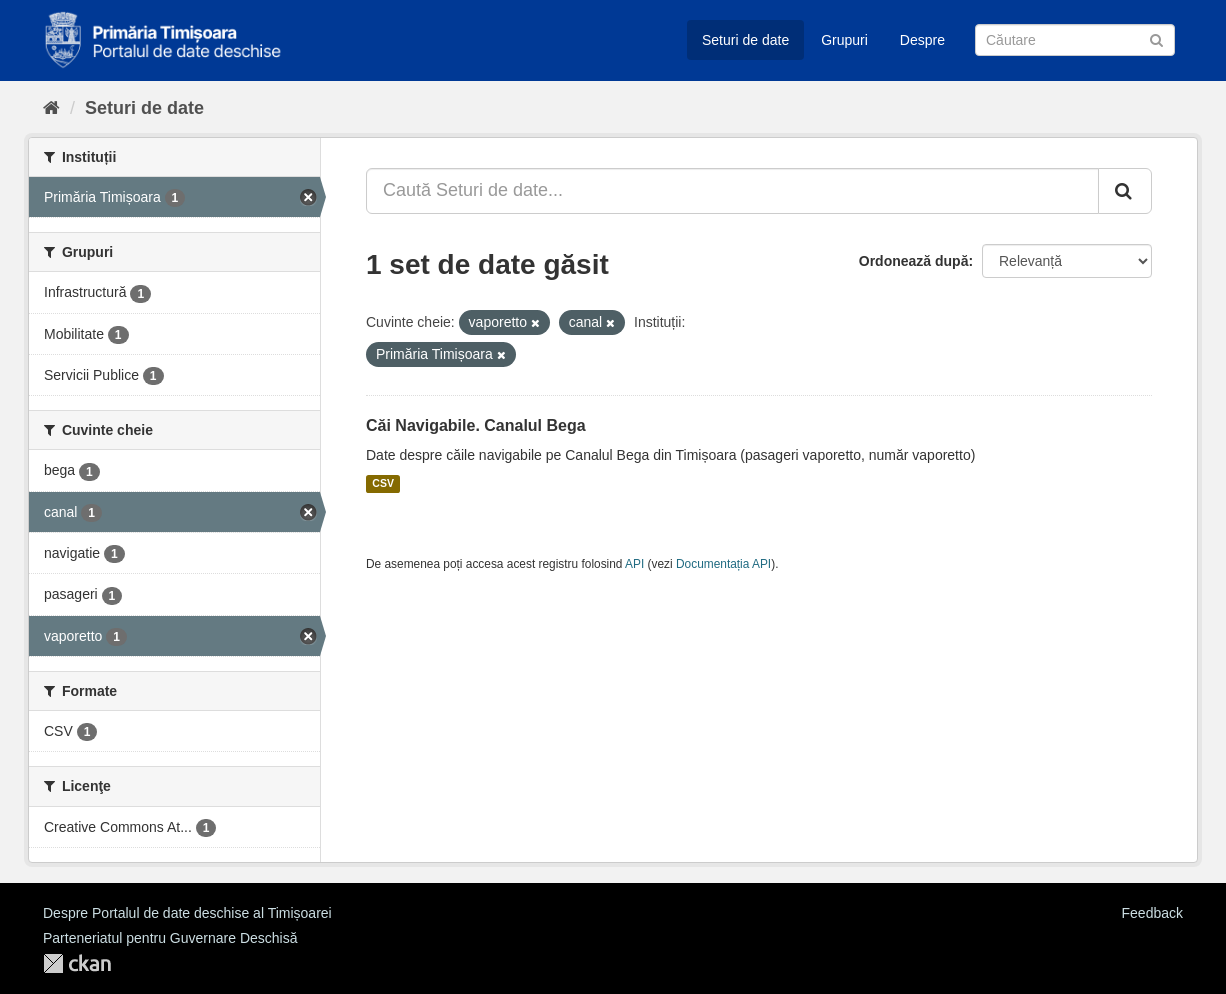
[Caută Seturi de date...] (732, 191)
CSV (383, 484)
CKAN (77, 963)
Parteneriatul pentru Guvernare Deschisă (170, 938)
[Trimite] (1156, 38)
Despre (922, 40)
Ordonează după (914, 261)
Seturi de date (745, 40)
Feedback (1152, 913)
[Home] (51, 108)
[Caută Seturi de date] (1075, 40)
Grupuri (844, 40)
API (634, 564)
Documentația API (723, 564)
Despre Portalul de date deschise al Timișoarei (187, 913)
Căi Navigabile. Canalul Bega (476, 425)
